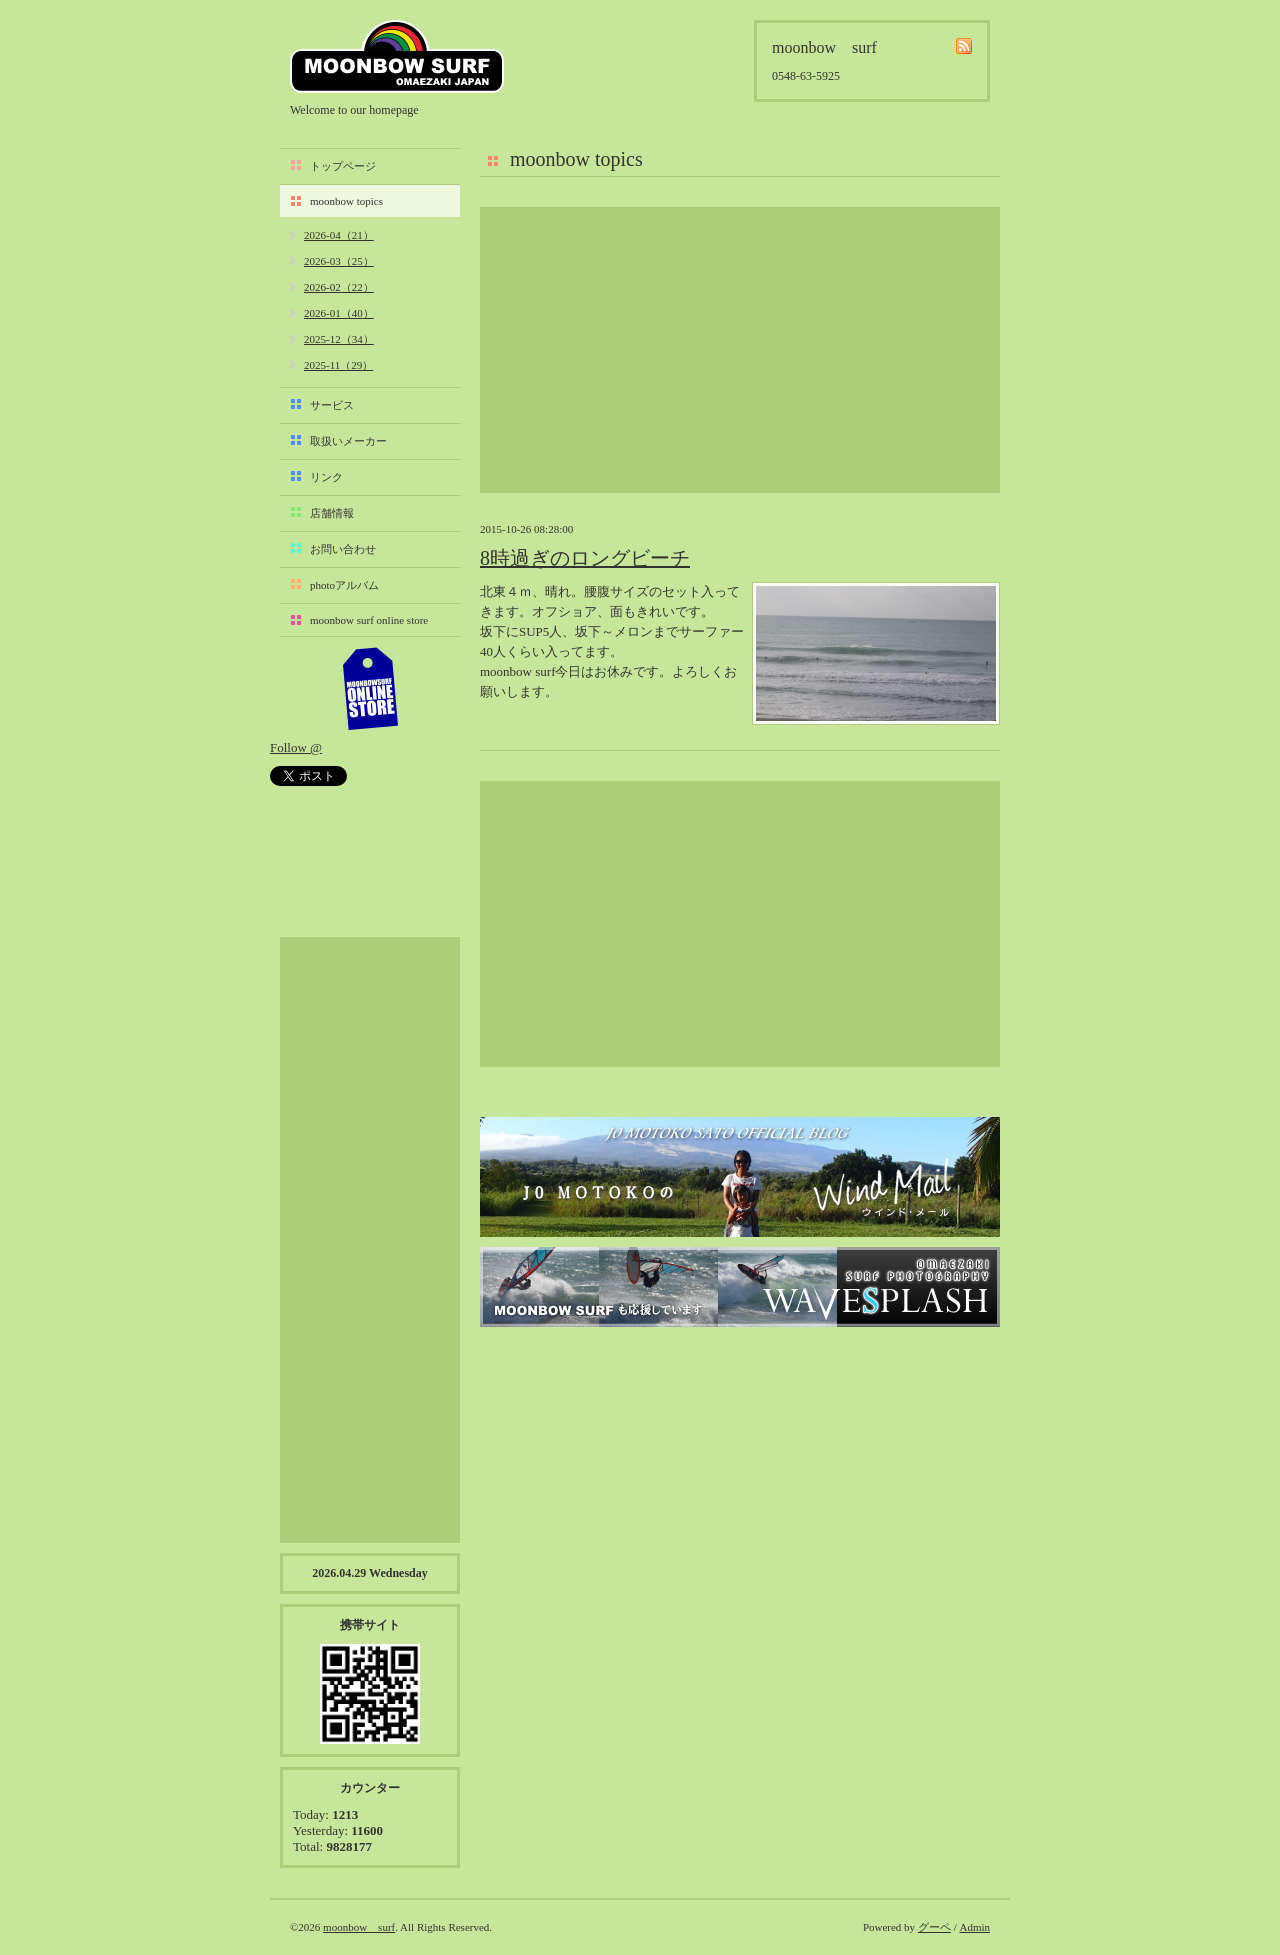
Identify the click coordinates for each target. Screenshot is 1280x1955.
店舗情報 (332, 513)
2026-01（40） (339, 313)
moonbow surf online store (369, 620)
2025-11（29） (338, 365)
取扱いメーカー (348, 441)
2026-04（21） (339, 235)
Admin (974, 1927)
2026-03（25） (339, 261)
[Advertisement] (740, 350)
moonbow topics (346, 201)
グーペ (934, 1927)
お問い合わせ (343, 549)
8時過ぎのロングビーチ (585, 558)
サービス (332, 405)
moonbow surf (397, 56)
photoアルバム (344, 585)
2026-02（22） (339, 287)
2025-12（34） (339, 339)
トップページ (343, 166)
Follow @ (296, 747)
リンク (326, 477)
